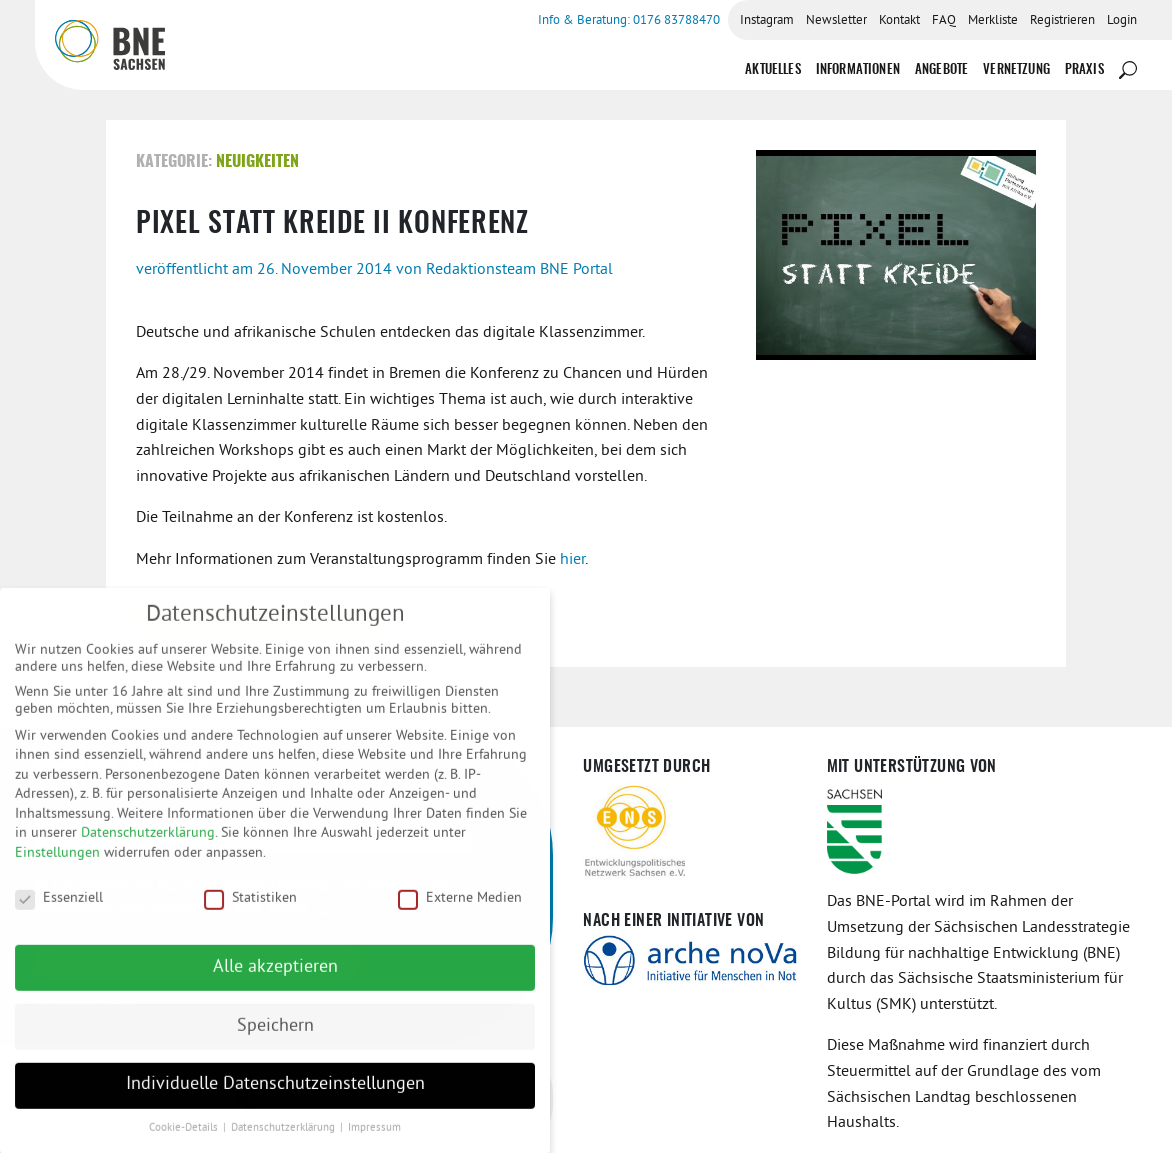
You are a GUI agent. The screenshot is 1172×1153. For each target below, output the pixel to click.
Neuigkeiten (257, 162)
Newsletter (836, 21)
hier (572, 560)
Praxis (1084, 70)
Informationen (858, 70)
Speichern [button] (275, 1037)
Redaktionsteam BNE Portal (519, 270)
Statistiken (250, 908)
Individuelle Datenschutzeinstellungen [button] (275, 1096)
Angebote (941, 70)
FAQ (944, 21)
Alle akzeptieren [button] (275, 978)
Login (1122, 21)
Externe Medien (460, 908)
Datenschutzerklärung (148, 844)
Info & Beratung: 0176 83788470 (629, 21)
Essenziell (59, 908)
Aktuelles (772, 70)
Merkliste (993, 21)
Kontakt (899, 21)
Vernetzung (1016, 70)
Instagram (767, 21)
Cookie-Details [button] (185, 1139)
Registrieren (1062, 21)
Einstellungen (57, 864)
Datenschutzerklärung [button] (284, 1139)
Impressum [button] (374, 1139)
